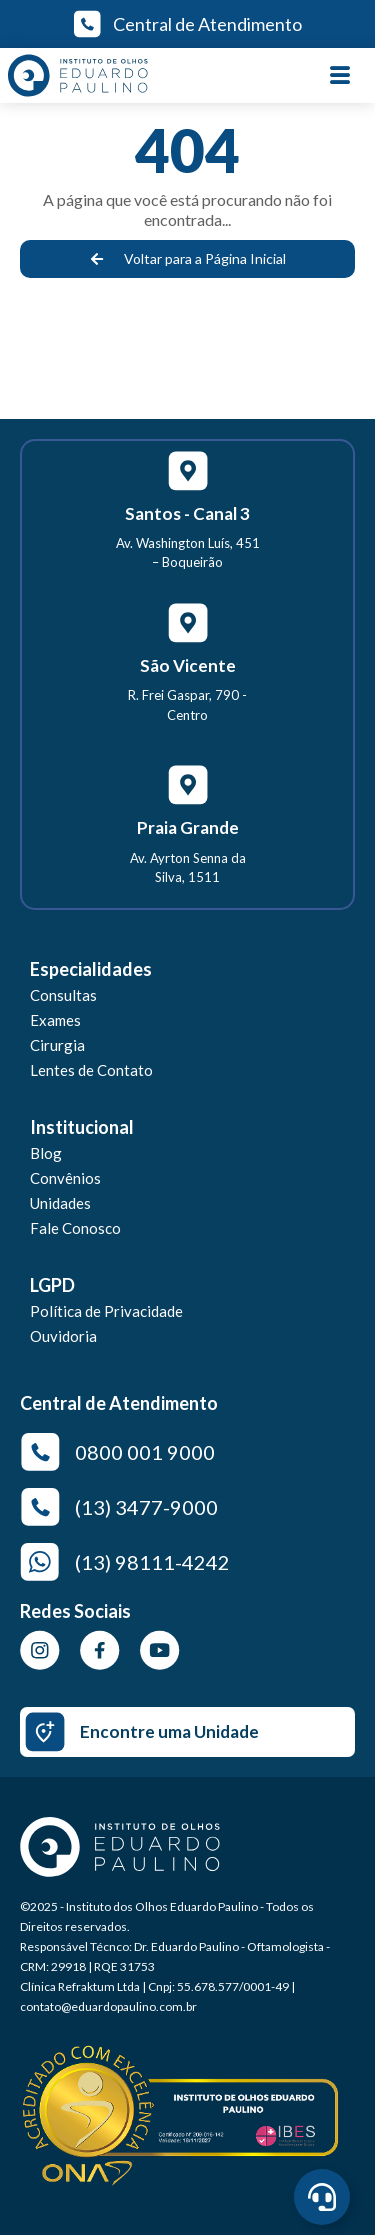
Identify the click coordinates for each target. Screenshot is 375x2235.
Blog (46, 1153)
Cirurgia (57, 1045)
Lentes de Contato (91, 1070)
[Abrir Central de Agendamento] (322, 2197)
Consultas (63, 995)
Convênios (65, 1178)
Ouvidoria (63, 1336)
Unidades (60, 1203)
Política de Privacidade (106, 1311)
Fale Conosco (75, 1228)
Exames (55, 1020)
